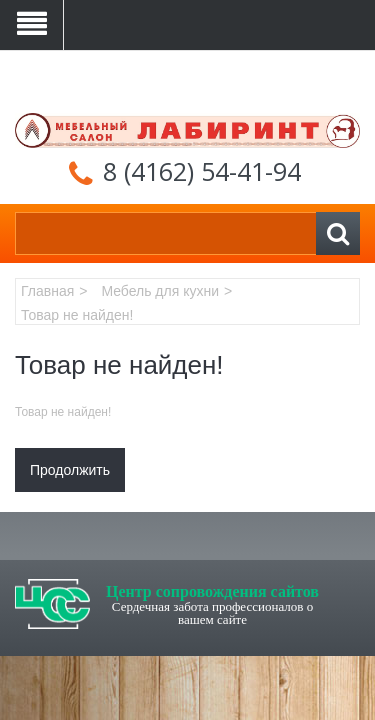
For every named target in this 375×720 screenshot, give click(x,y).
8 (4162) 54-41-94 (202, 171)
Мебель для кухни (160, 291)
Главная (47, 291)
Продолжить (70, 470)
